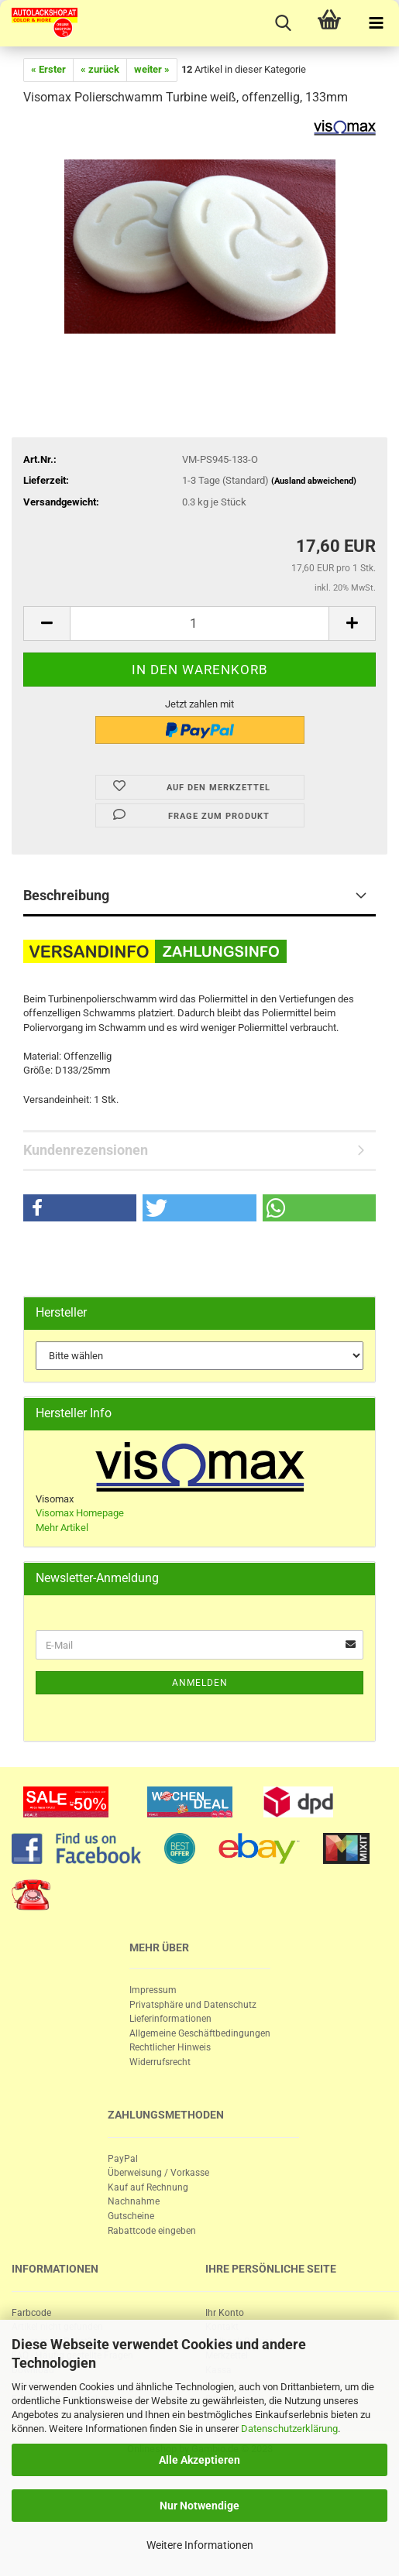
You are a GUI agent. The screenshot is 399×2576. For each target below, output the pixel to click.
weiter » (152, 69)
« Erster (48, 69)
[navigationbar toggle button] (376, 23)
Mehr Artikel (62, 1527)
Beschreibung (66, 895)
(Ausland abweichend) (313, 481)
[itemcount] (199, 623)
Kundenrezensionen (85, 1150)
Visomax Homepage (80, 1513)
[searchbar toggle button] (283, 23)
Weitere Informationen (199, 2545)
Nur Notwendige (199, 2505)
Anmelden (200, 1682)
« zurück (100, 69)
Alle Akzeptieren (199, 2460)
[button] (79, 1207)
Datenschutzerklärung (289, 2428)
